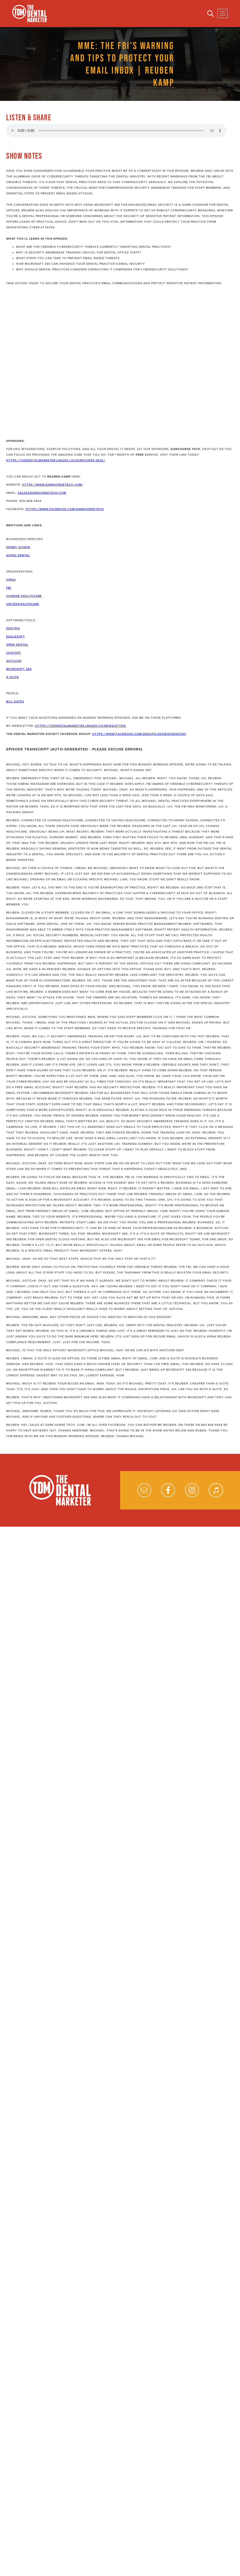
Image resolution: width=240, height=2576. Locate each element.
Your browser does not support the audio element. (116, 130)
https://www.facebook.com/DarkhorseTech (65, 509)
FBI (8, 588)
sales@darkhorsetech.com (42, 493)
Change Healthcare (24, 596)
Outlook (14, 661)
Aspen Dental (18, 555)
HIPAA (11, 579)
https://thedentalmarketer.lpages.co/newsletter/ (80, 726)
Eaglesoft (15, 636)
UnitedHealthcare (22, 604)
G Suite (12, 677)
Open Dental (17, 644)
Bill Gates (15, 701)
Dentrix (13, 628)
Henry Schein (18, 547)
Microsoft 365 (19, 669)
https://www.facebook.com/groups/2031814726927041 (139, 734)
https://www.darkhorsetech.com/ (52, 484)
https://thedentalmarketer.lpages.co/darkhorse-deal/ (55, 460)
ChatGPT (13, 652)
